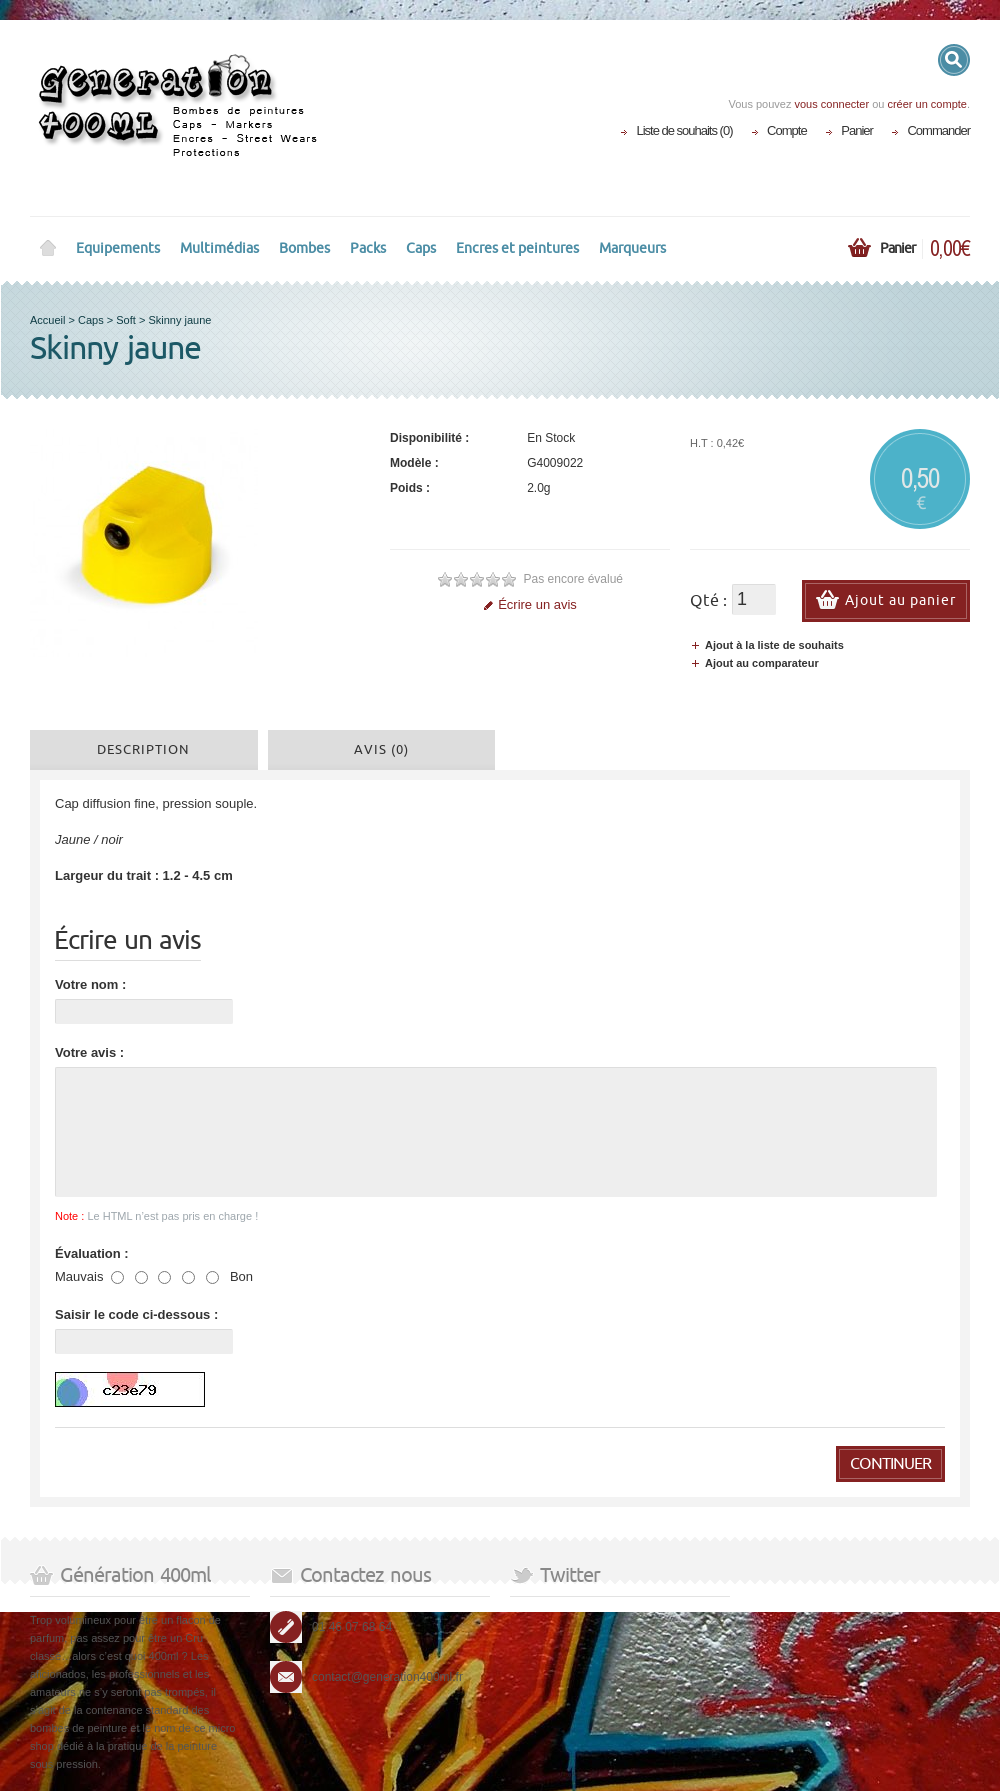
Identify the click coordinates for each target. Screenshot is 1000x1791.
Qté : (708, 601)
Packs (368, 248)
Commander (938, 130)
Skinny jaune (179, 320)
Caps (421, 248)
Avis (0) (381, 750)
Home (48, 249)
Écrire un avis (530, 604)
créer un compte (926, 104)
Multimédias (219, 248)
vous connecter (831, 104)
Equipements (118, 248)
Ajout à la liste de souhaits (767, 645)
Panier (857, 130)
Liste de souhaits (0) (684, 130)
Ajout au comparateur (754, 663)
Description (143, 750)
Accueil (47, 320)
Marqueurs (632, 248)
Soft (126, 320)
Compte (787, 130)
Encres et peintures (517, 248)
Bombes (304, 248)
